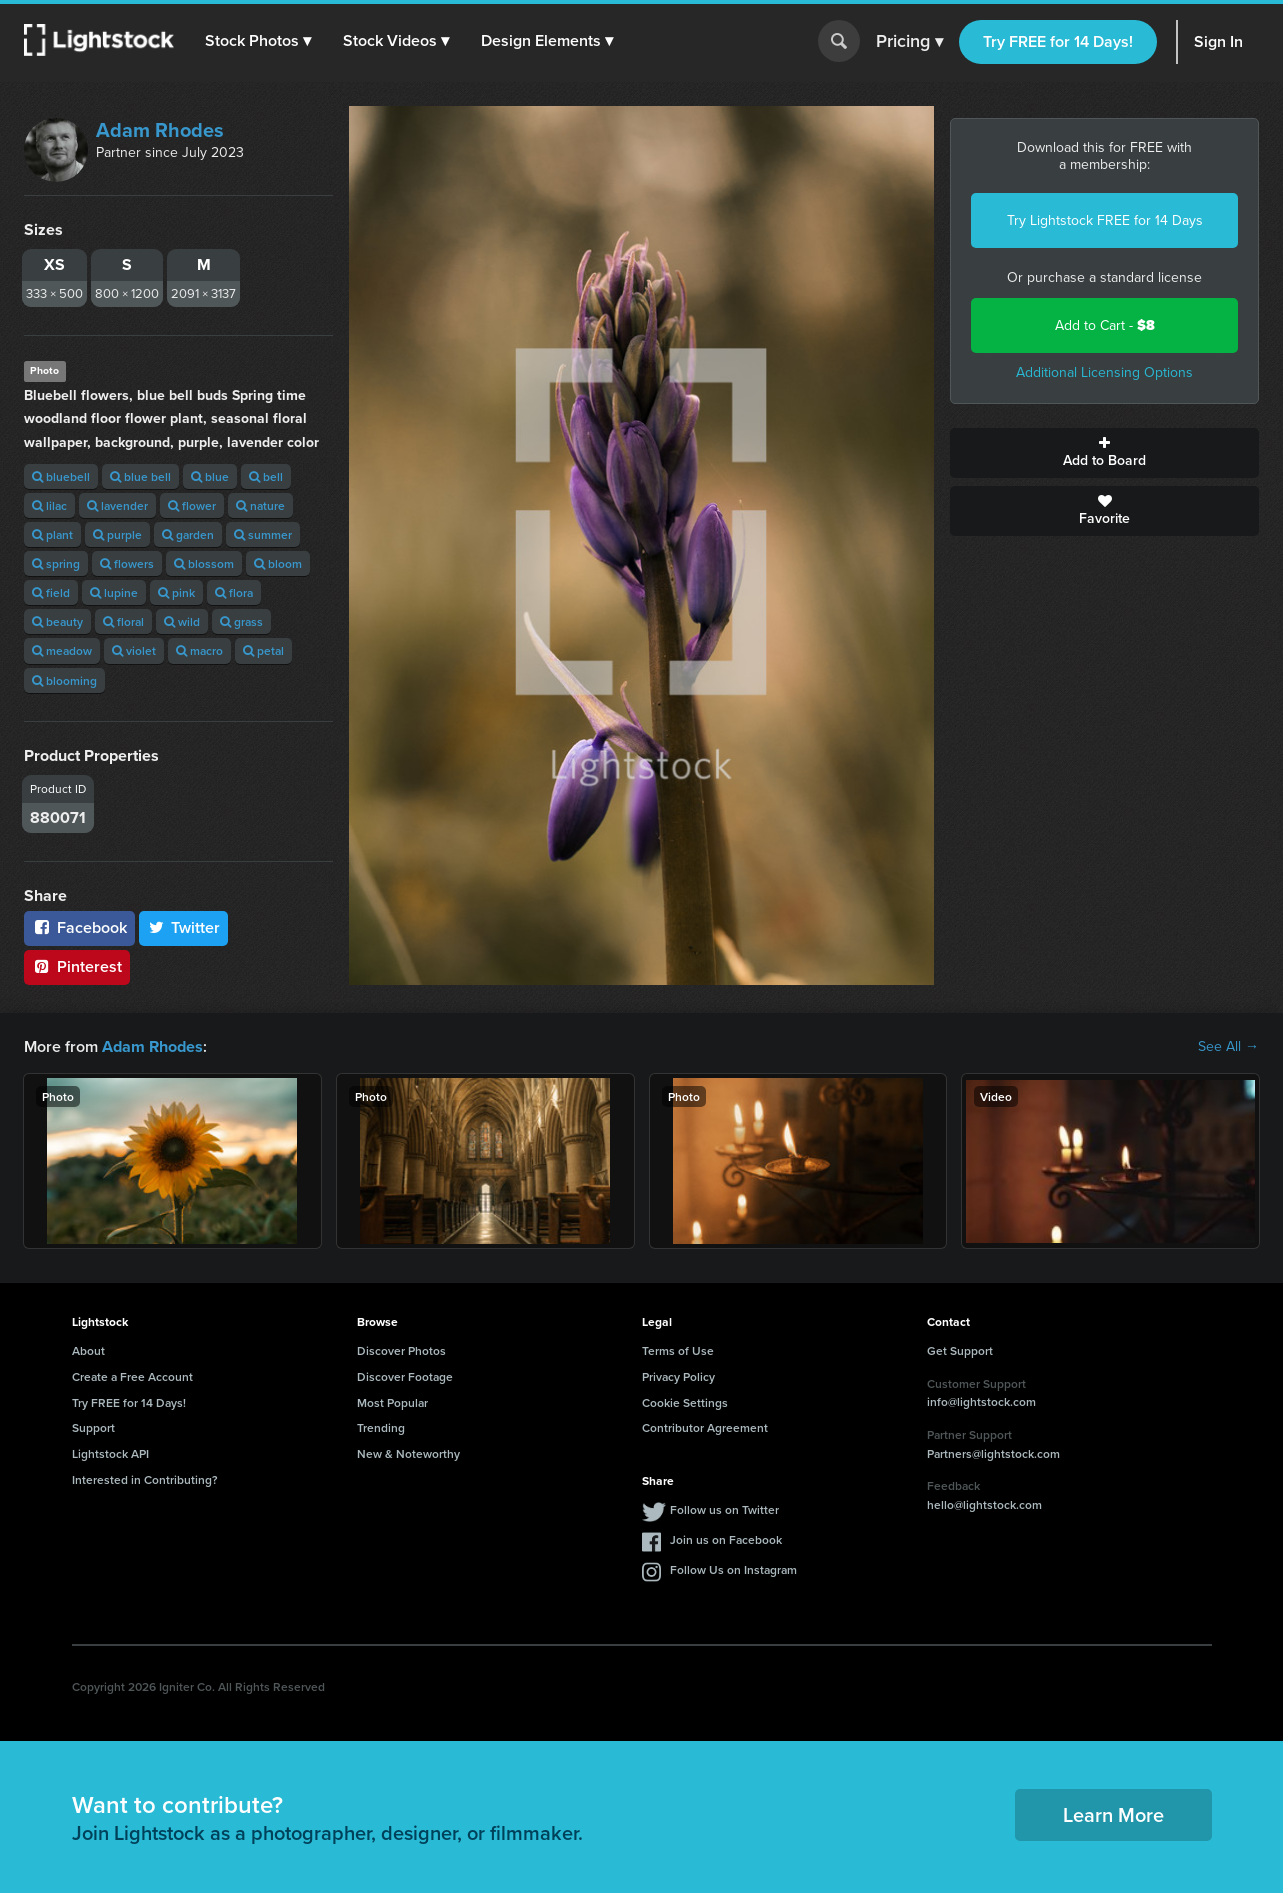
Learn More (1113, 1814)
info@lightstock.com (981, 1401)
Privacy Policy (678, 1376)
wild (182, 621)
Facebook (79, 927)
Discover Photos (401, 1350)
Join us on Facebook (726, 1539)
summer (263, 534)
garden (188, 534)
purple (117, 534)
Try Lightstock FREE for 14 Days (1105, 220)
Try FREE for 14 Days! (1058, 41)
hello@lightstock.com (984, 1504)
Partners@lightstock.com (993, 1452)
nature (260, 505)
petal (263, 650)
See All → (1228, 1047)
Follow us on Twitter (724, 1509)
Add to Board (1104, 453)
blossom (204, 563)
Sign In (1218, 41)
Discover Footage (405, 1376)
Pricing (909, 42)
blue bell (140, 476)
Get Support (960, 1350)
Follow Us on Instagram (733, 1569)
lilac (49, 505)
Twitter (184, 927)
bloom (278, 563)
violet (134, 650)
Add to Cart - (1105, 325)
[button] (259, 41)
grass (241, 621)
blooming (64, 680)
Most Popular (392, 1401)
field (51, 592)
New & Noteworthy (408, 1453)
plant (52, 534)
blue (210, 476)
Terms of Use (678, 1350)
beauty (57, 621)
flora (234, 592)
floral (123, 621)
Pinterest (77, 966)
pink (176, 592)
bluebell (61, 476)
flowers (127, 563)
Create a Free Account (132, 1376)
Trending (381, 1427)
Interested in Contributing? (145, 1479)
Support (93, 1427)
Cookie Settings (685, 1401)
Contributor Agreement (705, 1427)
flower (192, 505)
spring (56, 563)
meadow (62, 650)
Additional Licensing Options (1104, 372)
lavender (117, 505)
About (88, 1350)
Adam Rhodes (160, 130)
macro (199, 650)
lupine (114, 592)
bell (266, 476)
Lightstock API (110, 1453)
